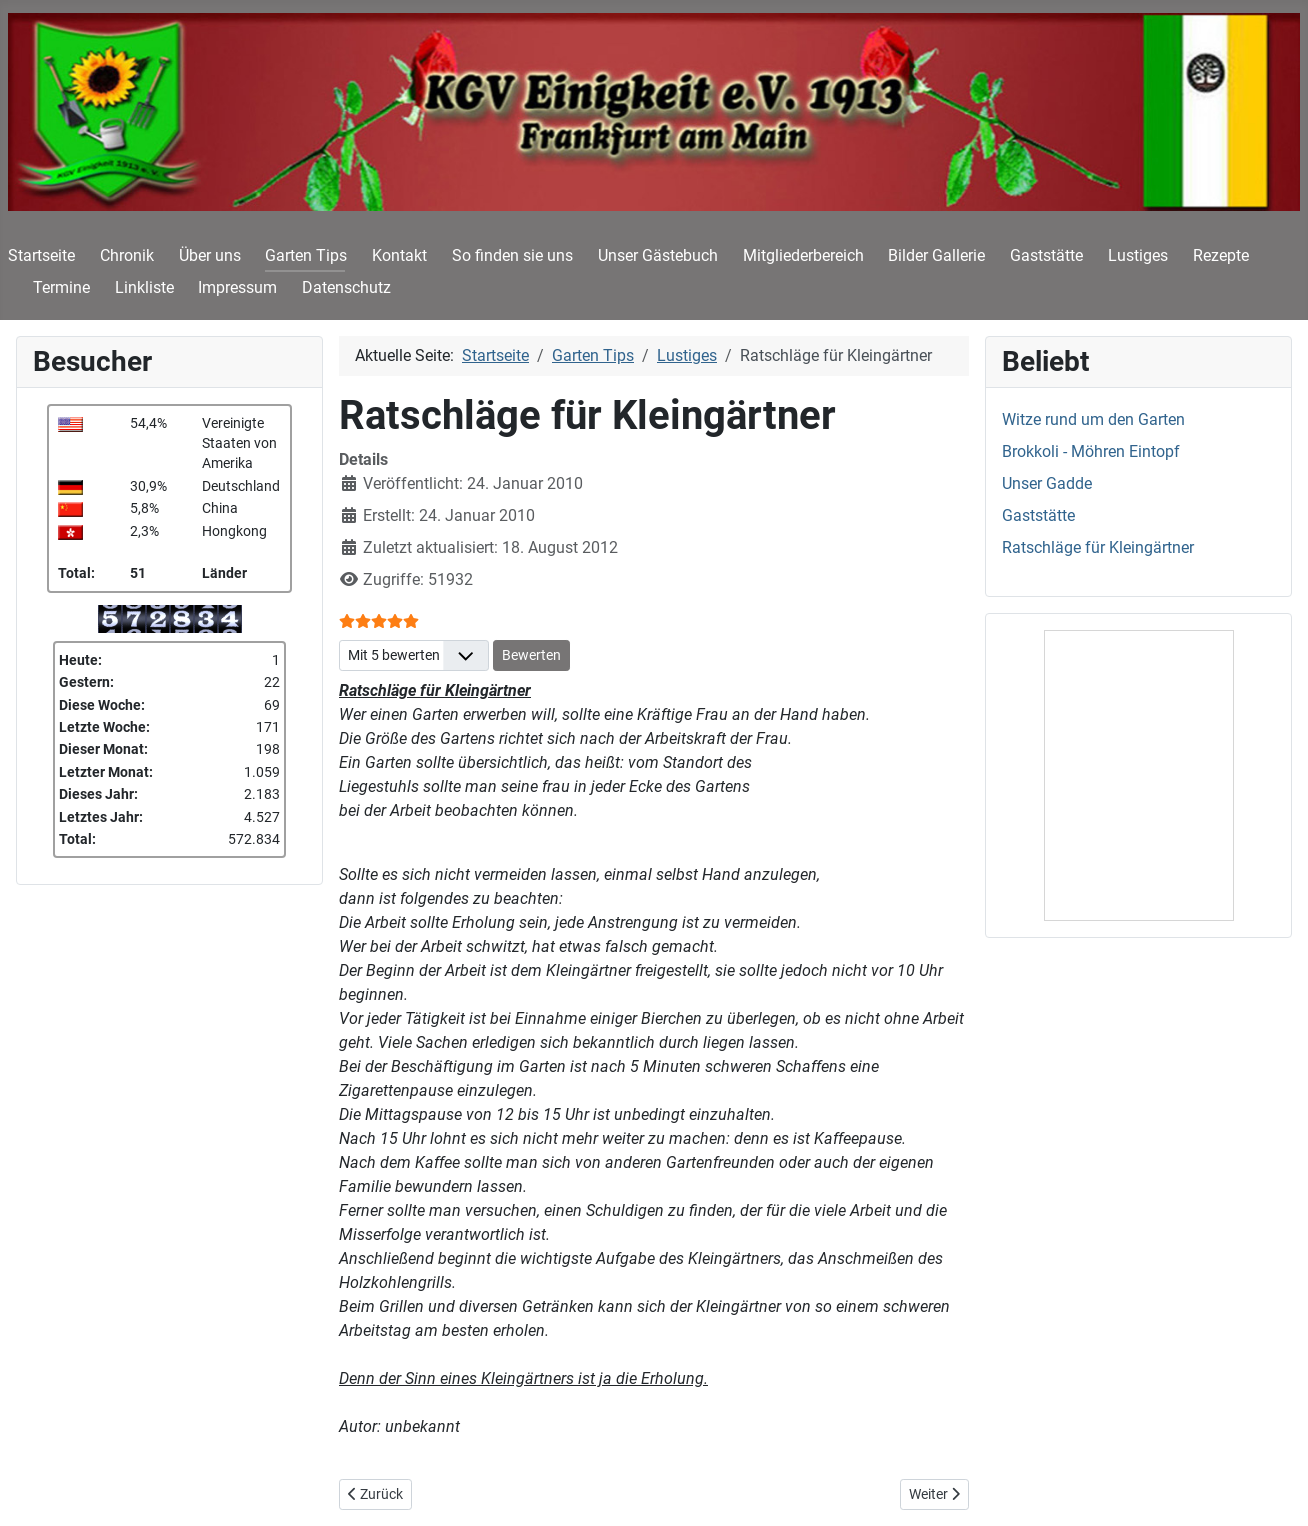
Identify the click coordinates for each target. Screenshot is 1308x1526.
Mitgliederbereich (803, 255)
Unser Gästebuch (658, 255)
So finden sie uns (512, 255)
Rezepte (1221, 255)
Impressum (237, 287)
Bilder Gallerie (936, 255)
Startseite (41, 255)
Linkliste (144, 287)
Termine (61, 287)
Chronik (127, 255)
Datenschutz (346, 287)
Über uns (210, 255)
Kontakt (399, 255)
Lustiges (1138, 255)
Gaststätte (1046, 255)
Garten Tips (306, 255)
